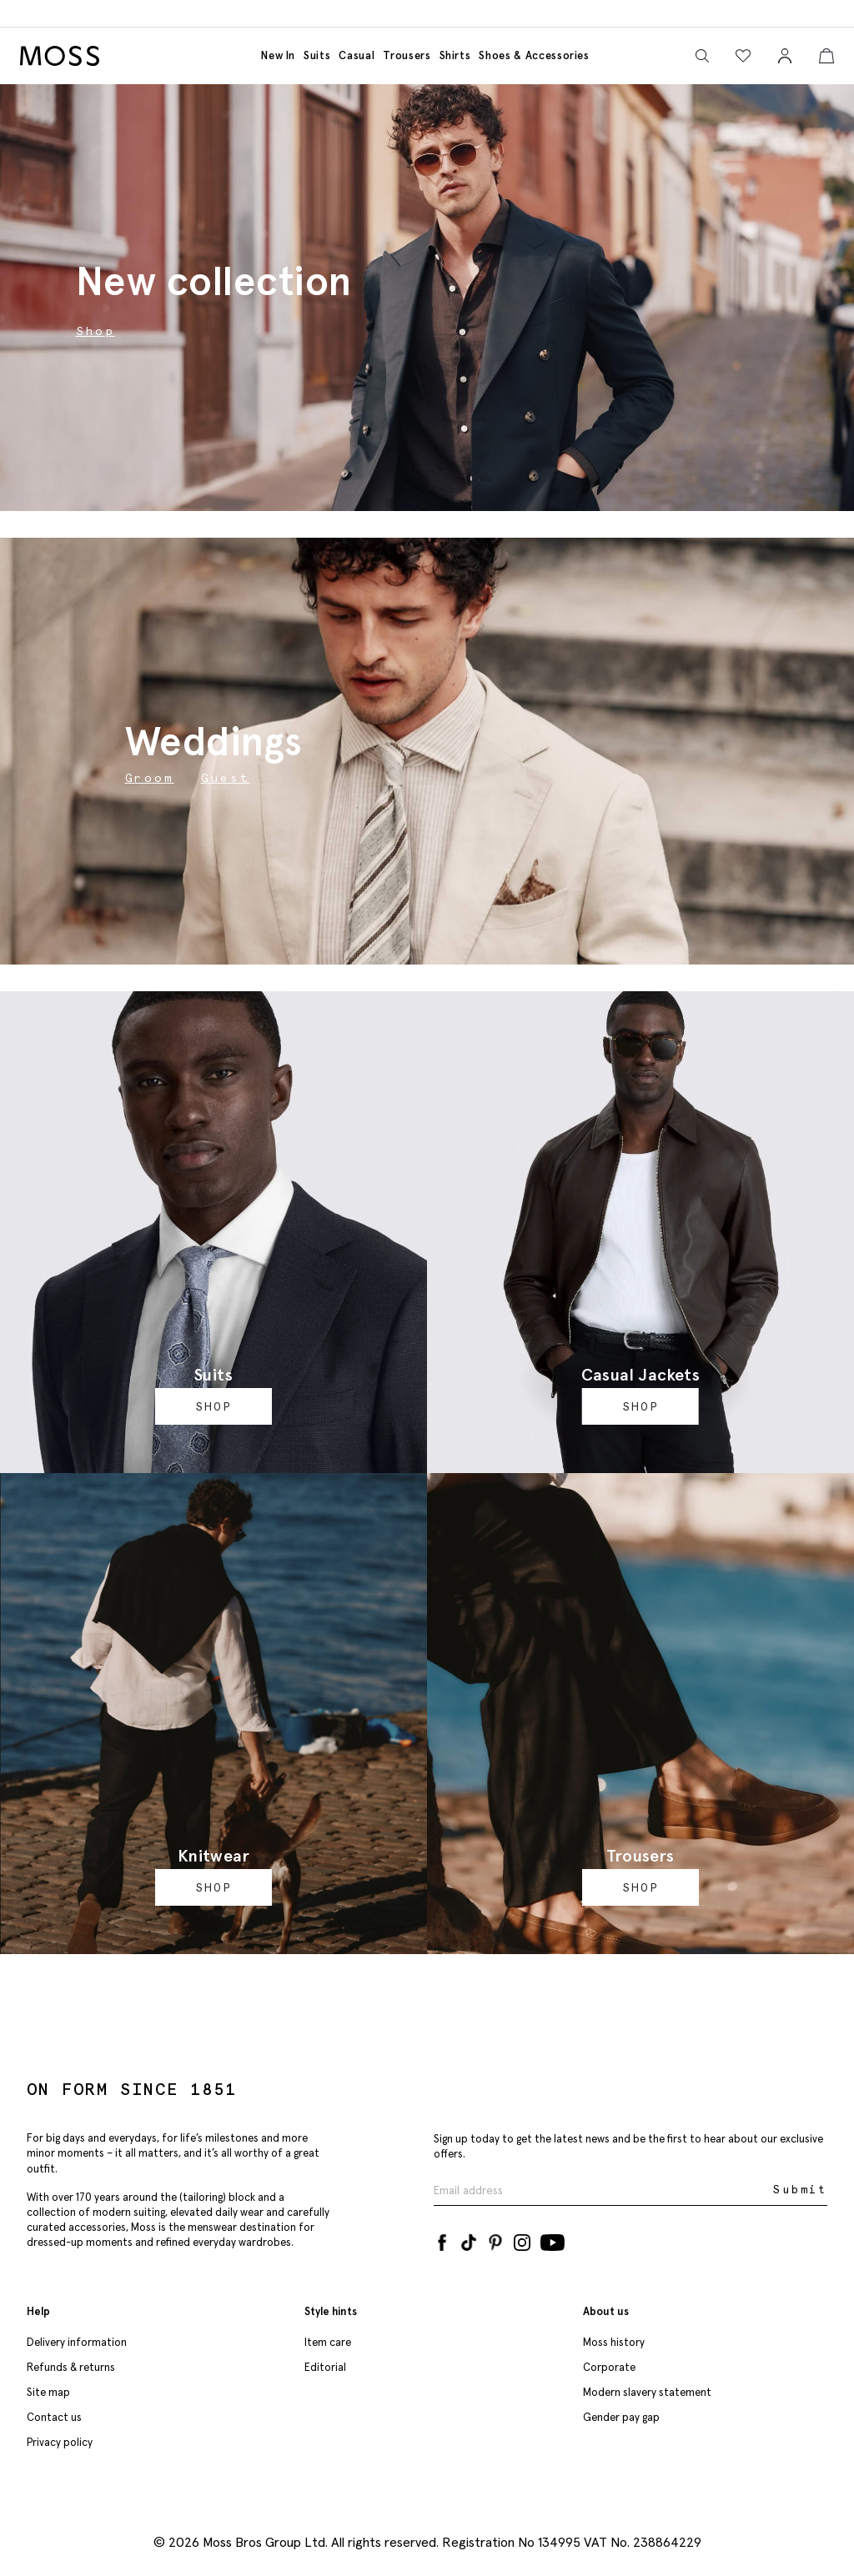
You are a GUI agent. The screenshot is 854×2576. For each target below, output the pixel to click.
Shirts (455, 55)
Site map (48, 2392)
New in (278, 55)
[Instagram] (522, 2239)
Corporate (609, 2367)
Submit (800, 2190)
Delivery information (77, 2342)
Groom (149, 777)
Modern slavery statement (647, 2392)
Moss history (614, 2342)
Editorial (325, 2367)
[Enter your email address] (602, 2190)
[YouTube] (552, 2239)
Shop (213, 1406)
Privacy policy (60, 2442)
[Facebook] (442, 2239)
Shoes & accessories (534, 55)
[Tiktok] (468, 2239)
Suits (317, 55)
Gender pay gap (621, 2417)
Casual (356, 55)
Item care (327, 2342)
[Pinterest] (495, 2239)
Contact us (54, 2417)
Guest (225, 777)
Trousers (406, 55)
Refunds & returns (71, 2367)
